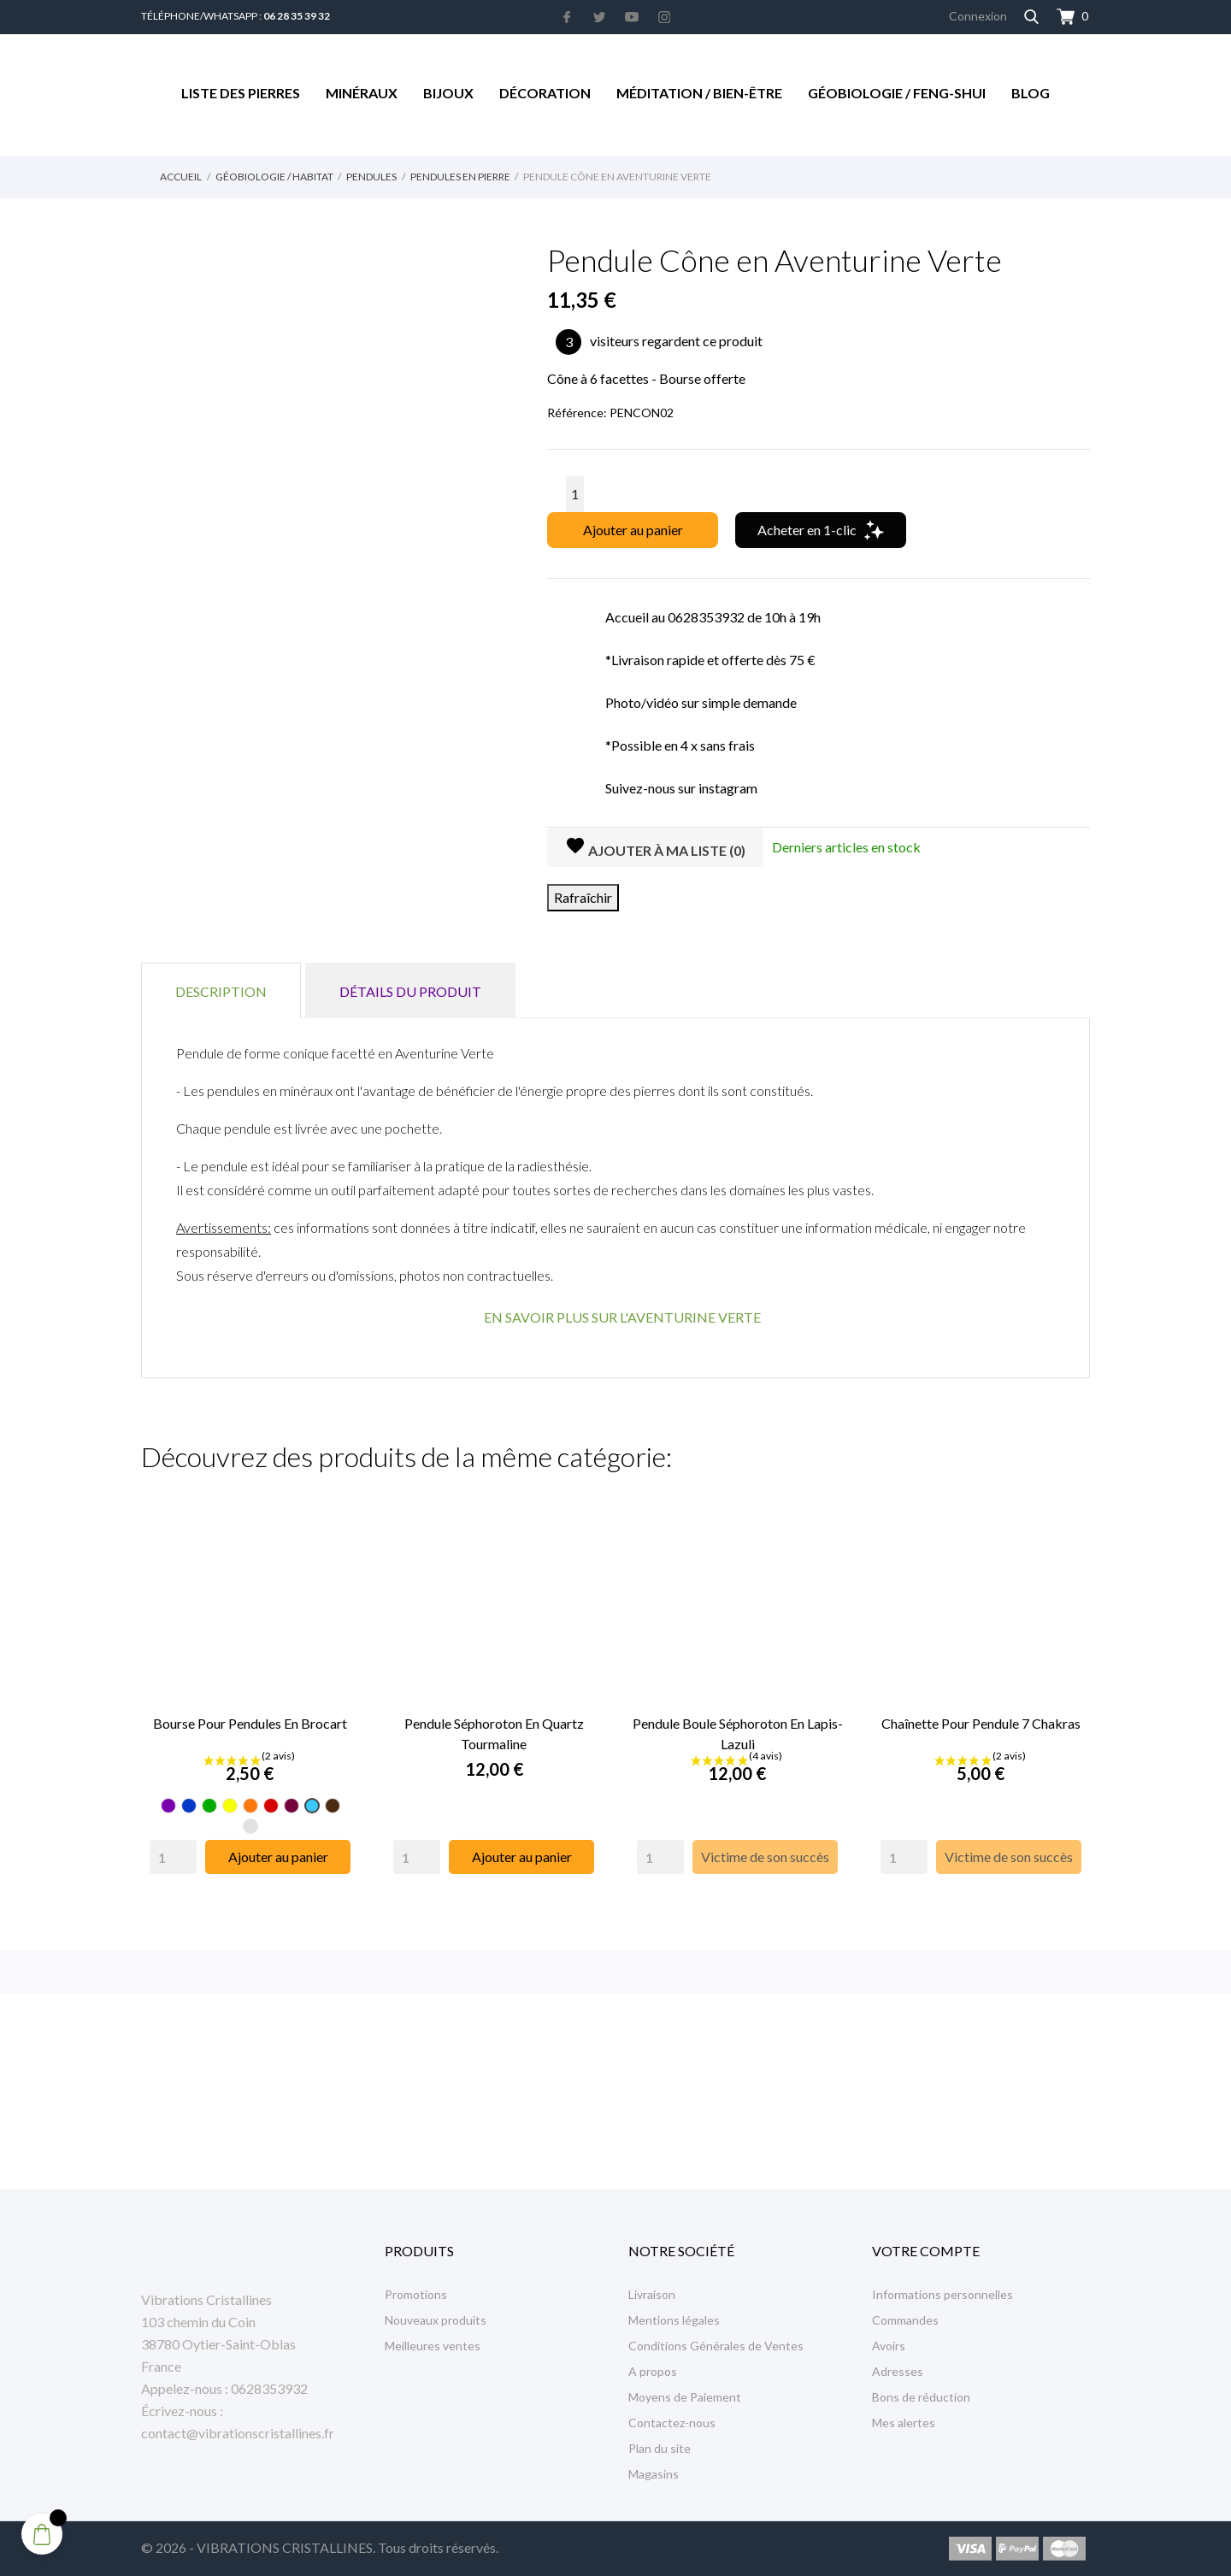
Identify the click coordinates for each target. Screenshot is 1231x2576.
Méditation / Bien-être (699, 93)
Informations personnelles (942, 2294)
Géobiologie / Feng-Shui (897, 93)
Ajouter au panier (633, 530)
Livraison (651, 2294)
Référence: (577, 412)
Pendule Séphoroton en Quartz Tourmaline (494, 1733)
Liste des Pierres (240, 93)
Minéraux (362, 93)
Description (221, 991)
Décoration (545, 93)
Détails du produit (410, 991)
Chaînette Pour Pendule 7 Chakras (981, 1723)
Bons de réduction (921, 2397)
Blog (1030, 93)
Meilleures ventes (432, 2345)
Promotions (416, 2294)
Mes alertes (903, 2422)
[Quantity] (173, 1857)
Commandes (905, 2320)
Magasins (653, 2474)
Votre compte (926, 2251)
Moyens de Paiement (684, 2397)
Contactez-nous (672, 2422)
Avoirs (888, 2345)
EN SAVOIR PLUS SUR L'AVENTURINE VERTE (622, 1317)
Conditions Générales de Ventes (716, 2345)
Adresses (897, 2371)
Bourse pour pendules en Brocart (250, 1723)
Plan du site (659, 2448)
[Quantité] (575, 494)
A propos (652, 2371)
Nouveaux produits (435, 2320)
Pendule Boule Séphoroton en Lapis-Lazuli (738, 1733)
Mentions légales (674, 2320)
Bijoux (448, 93)
